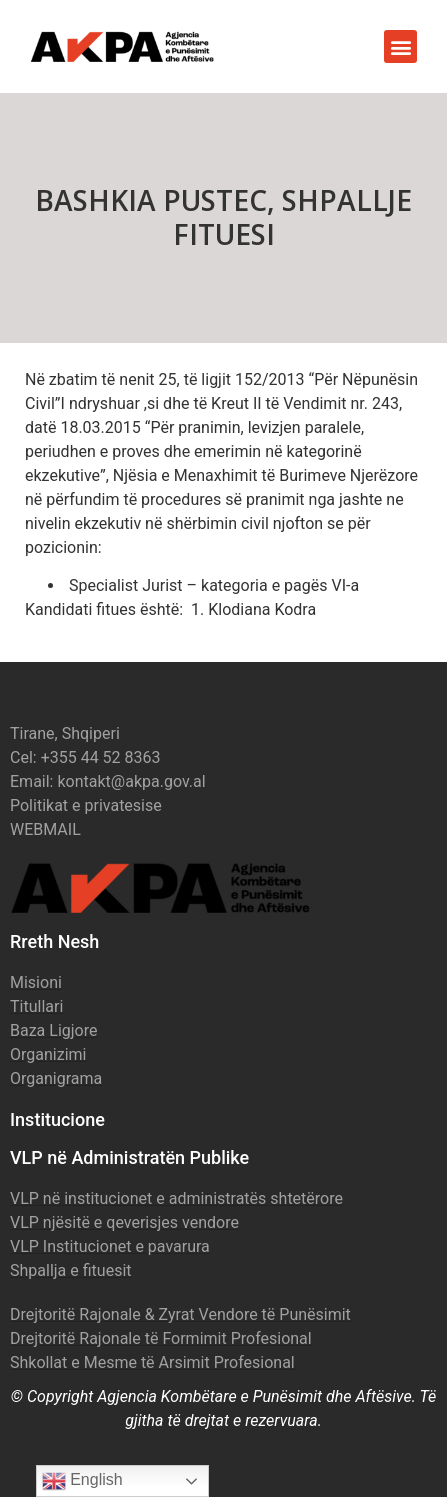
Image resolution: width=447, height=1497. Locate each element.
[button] (400, 46)
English (82, 1481)
